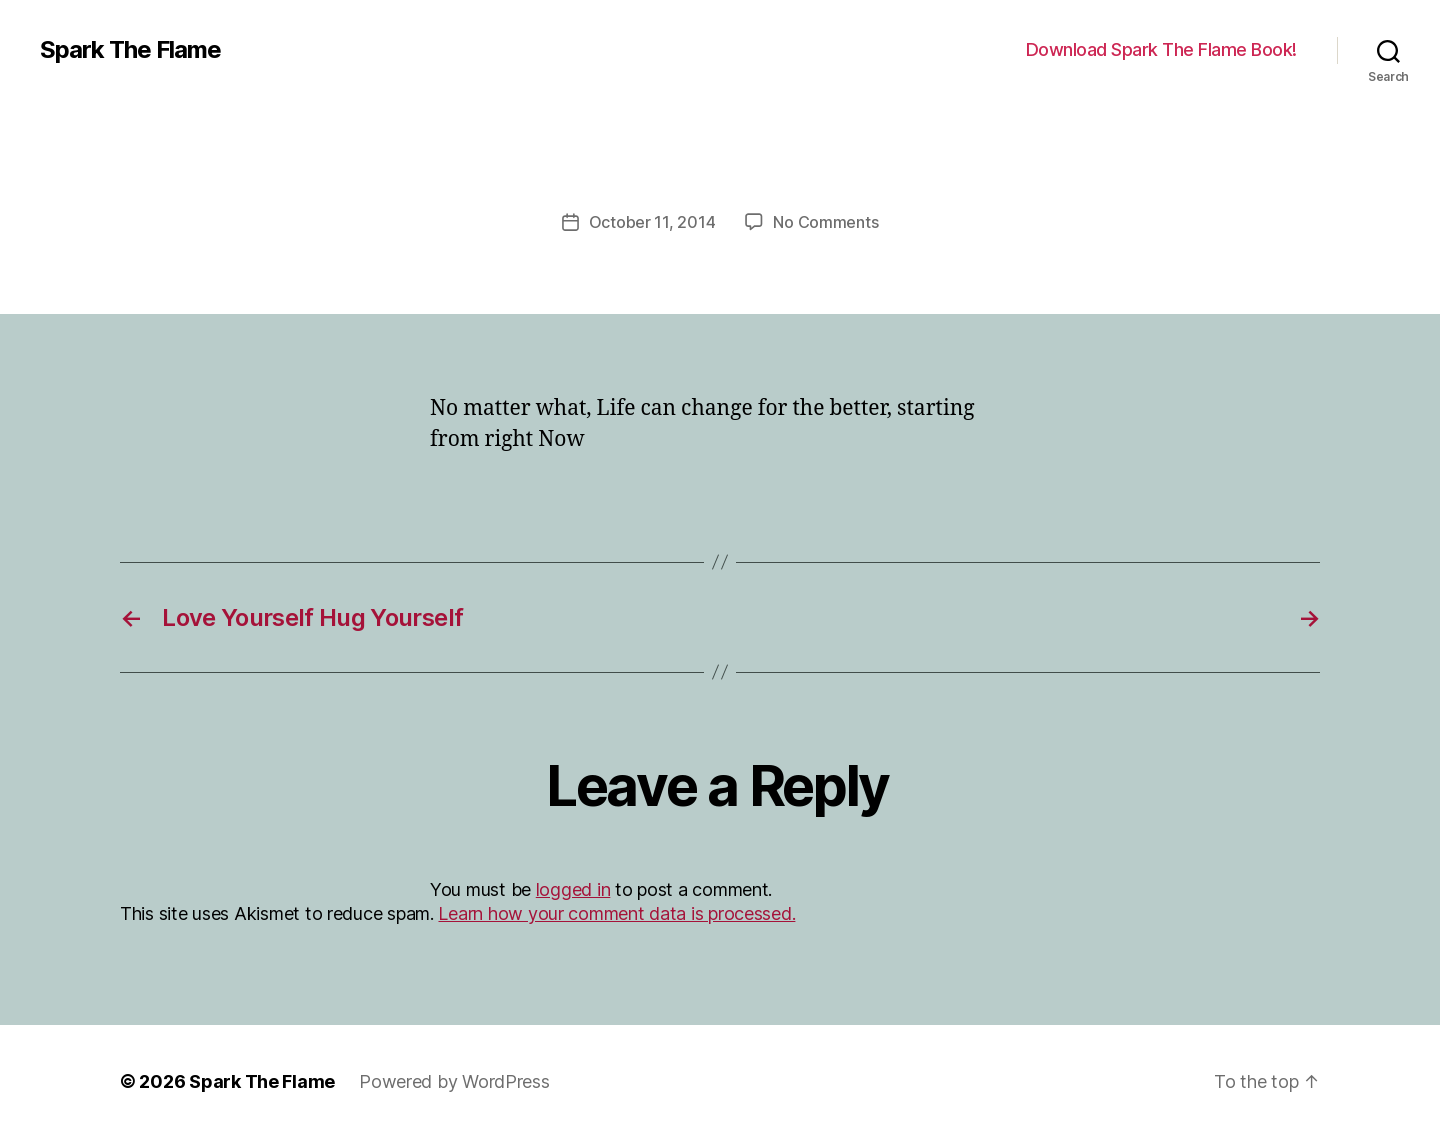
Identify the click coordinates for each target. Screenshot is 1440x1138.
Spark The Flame (130, 50)
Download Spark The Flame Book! (1161, 49)
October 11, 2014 (652, 222)
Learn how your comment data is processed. (616, 913)
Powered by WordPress (454, 1081)
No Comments (825, 222)
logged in (573, 889)
